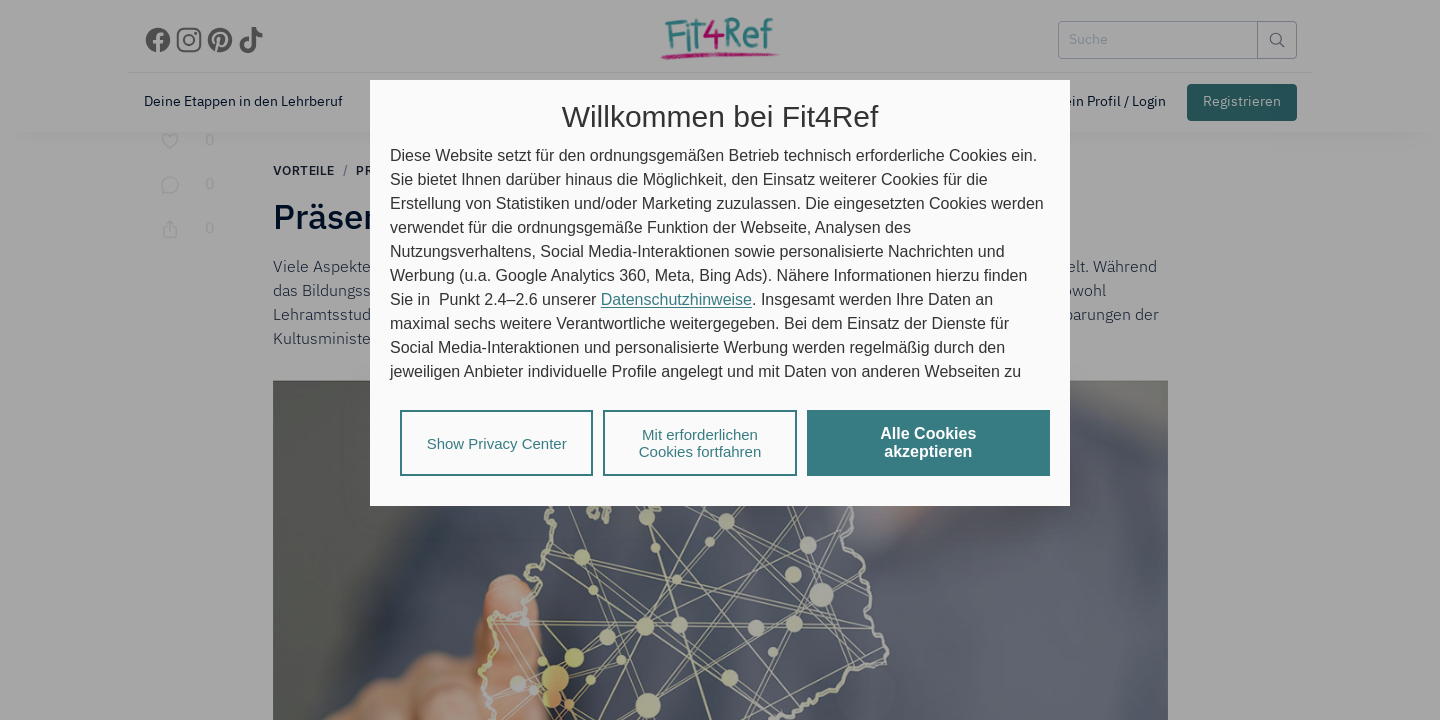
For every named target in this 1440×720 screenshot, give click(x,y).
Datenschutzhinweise (676, 299)
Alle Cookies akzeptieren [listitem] (928, 442)
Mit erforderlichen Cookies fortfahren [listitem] (700, 443)
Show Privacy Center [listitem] (497, 443)
